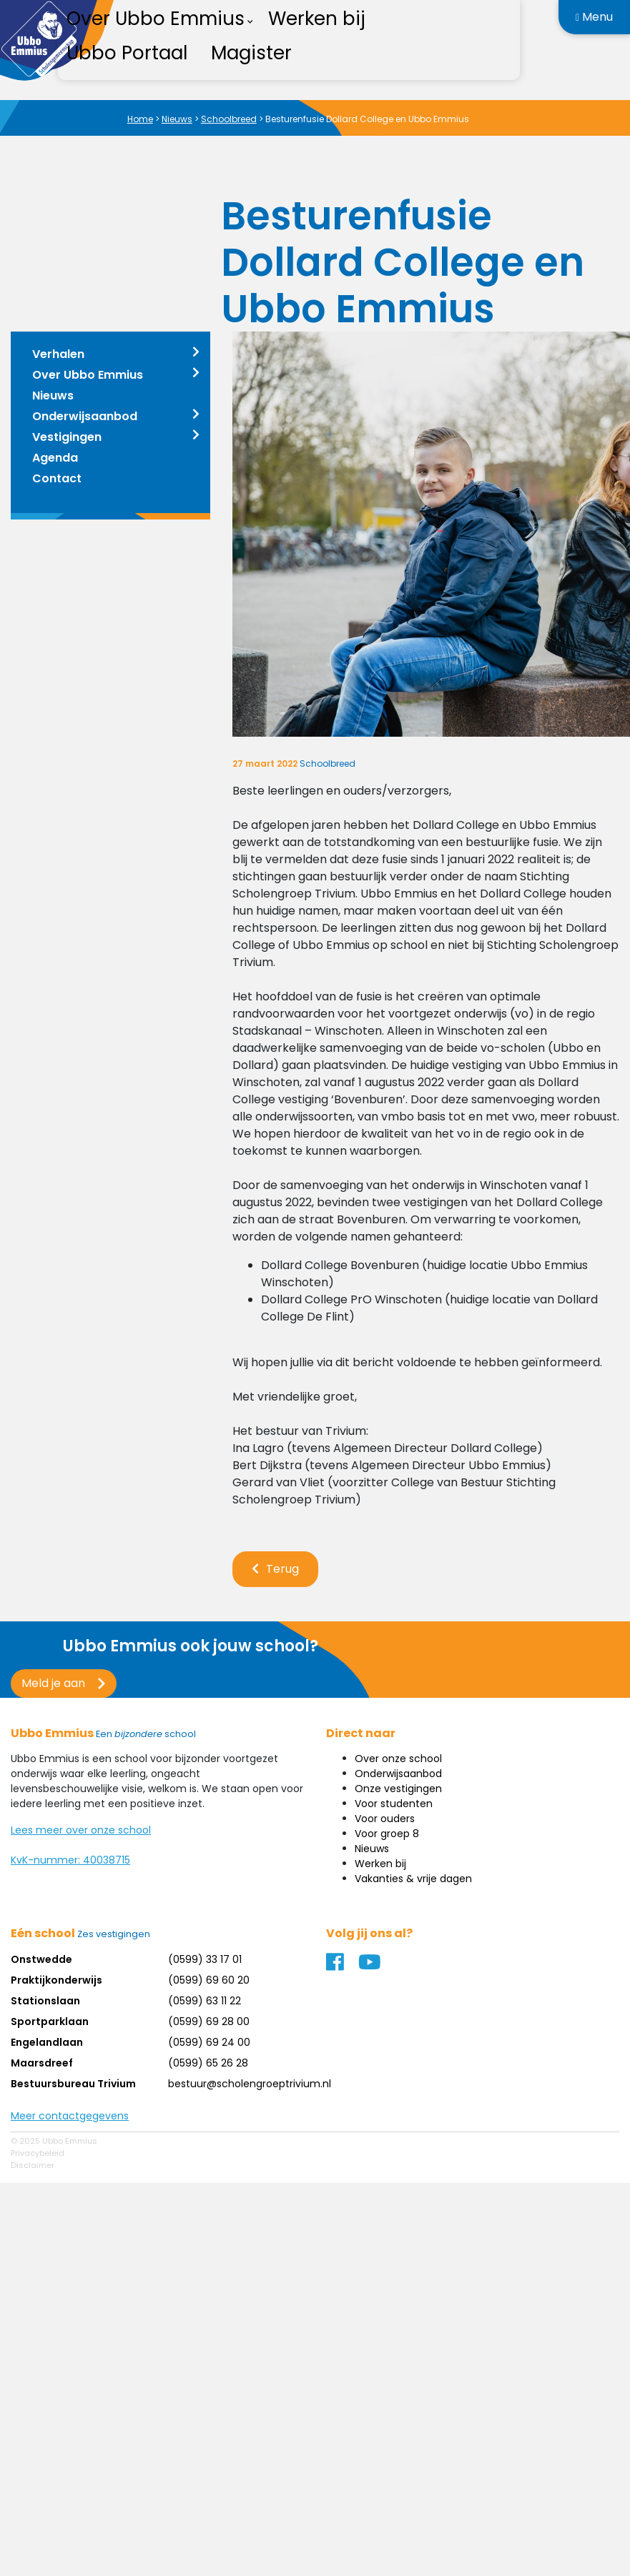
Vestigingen (67, 437)
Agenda (55, 457)
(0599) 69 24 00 (209, 2042)
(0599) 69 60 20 (209, 1980)
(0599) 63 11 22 (204, 2001)
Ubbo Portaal (127, 53)
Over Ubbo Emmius (87, 375)
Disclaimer (32, 2165)
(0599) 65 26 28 (208, 2063)
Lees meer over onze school (81, 1830)
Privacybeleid (37, 2153)
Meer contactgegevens (70, 2116)
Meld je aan (53, 1683)
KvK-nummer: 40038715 (70, 1860)
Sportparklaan (50, 2021)
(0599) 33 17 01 (205, 1959)
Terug (282, 1569)
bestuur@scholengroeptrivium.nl (249, 2084)
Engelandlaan (47, 2042)
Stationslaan (45, 2001)
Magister (251, 53)
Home (140, 119)
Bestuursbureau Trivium (73, 2084)
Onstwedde (41, 1959)
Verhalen (58, 354)
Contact (57, 478)
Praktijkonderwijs (56, 1980)
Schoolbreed (229, 119)
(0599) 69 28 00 (209, 2021)
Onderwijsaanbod (84, 416)
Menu (594, 17)
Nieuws (177, 119)
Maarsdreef (42, 2063)
